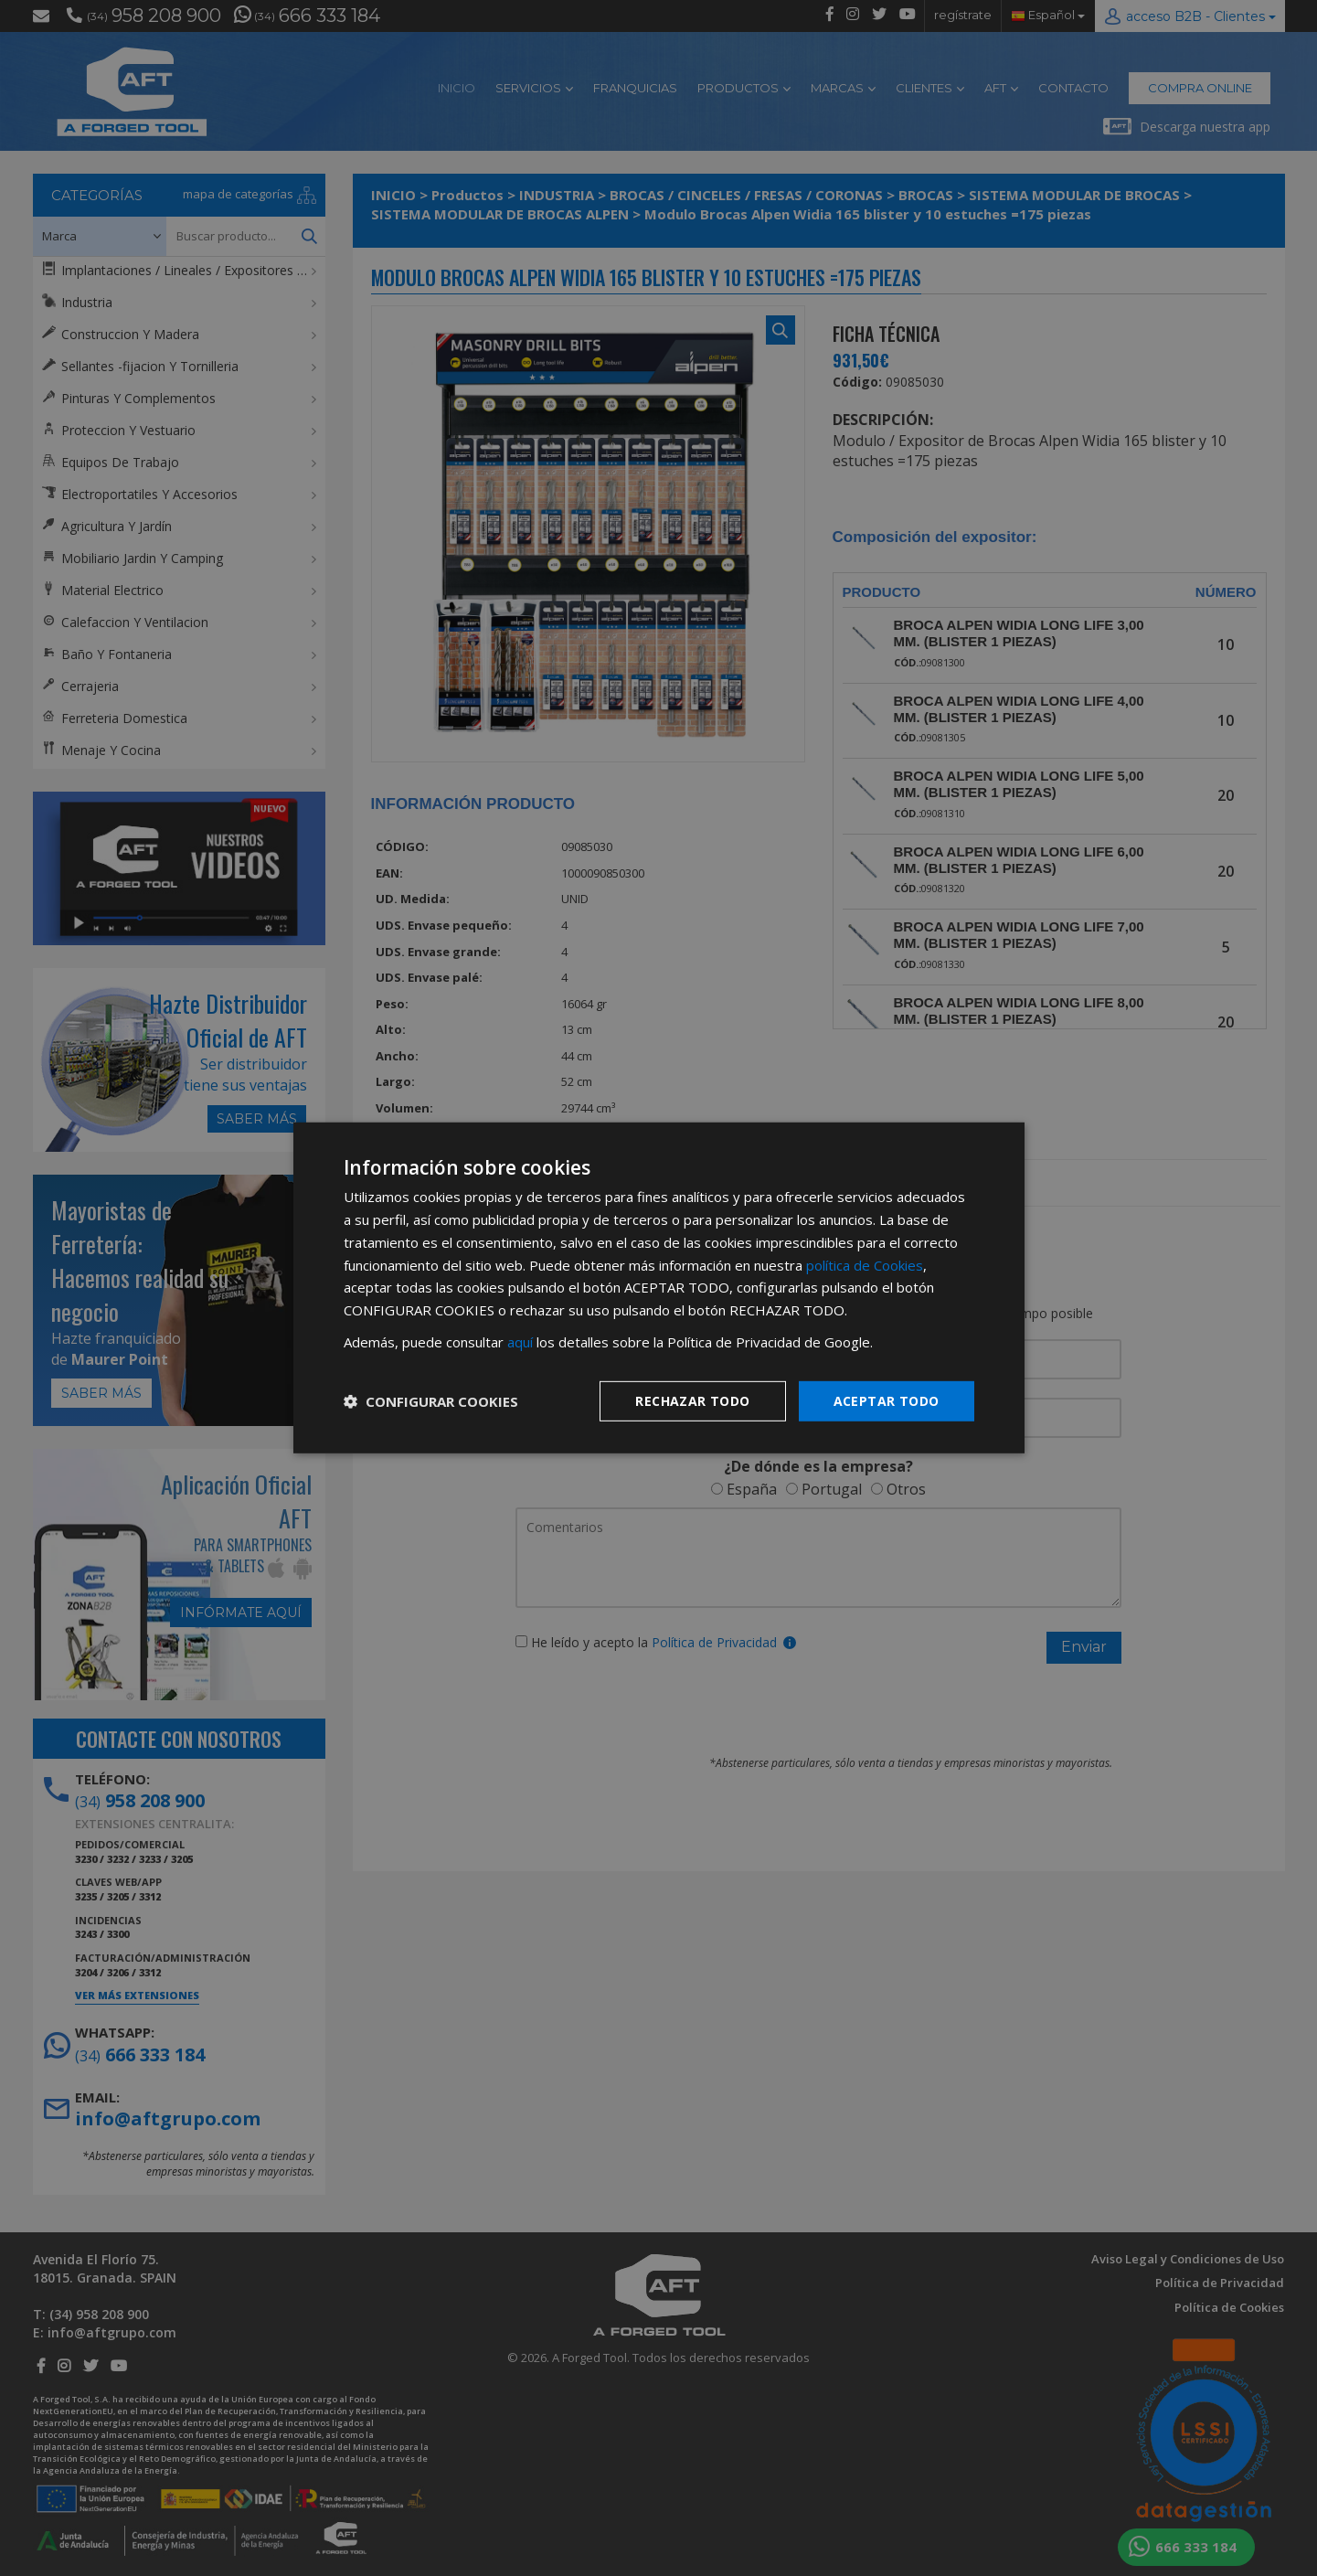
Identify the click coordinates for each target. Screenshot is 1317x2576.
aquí (520, 1342)
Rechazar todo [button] (692, 1400)
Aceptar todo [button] (887, 1400)
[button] (431, 1401)
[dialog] (658, 1288)
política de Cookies (864, 1264)
